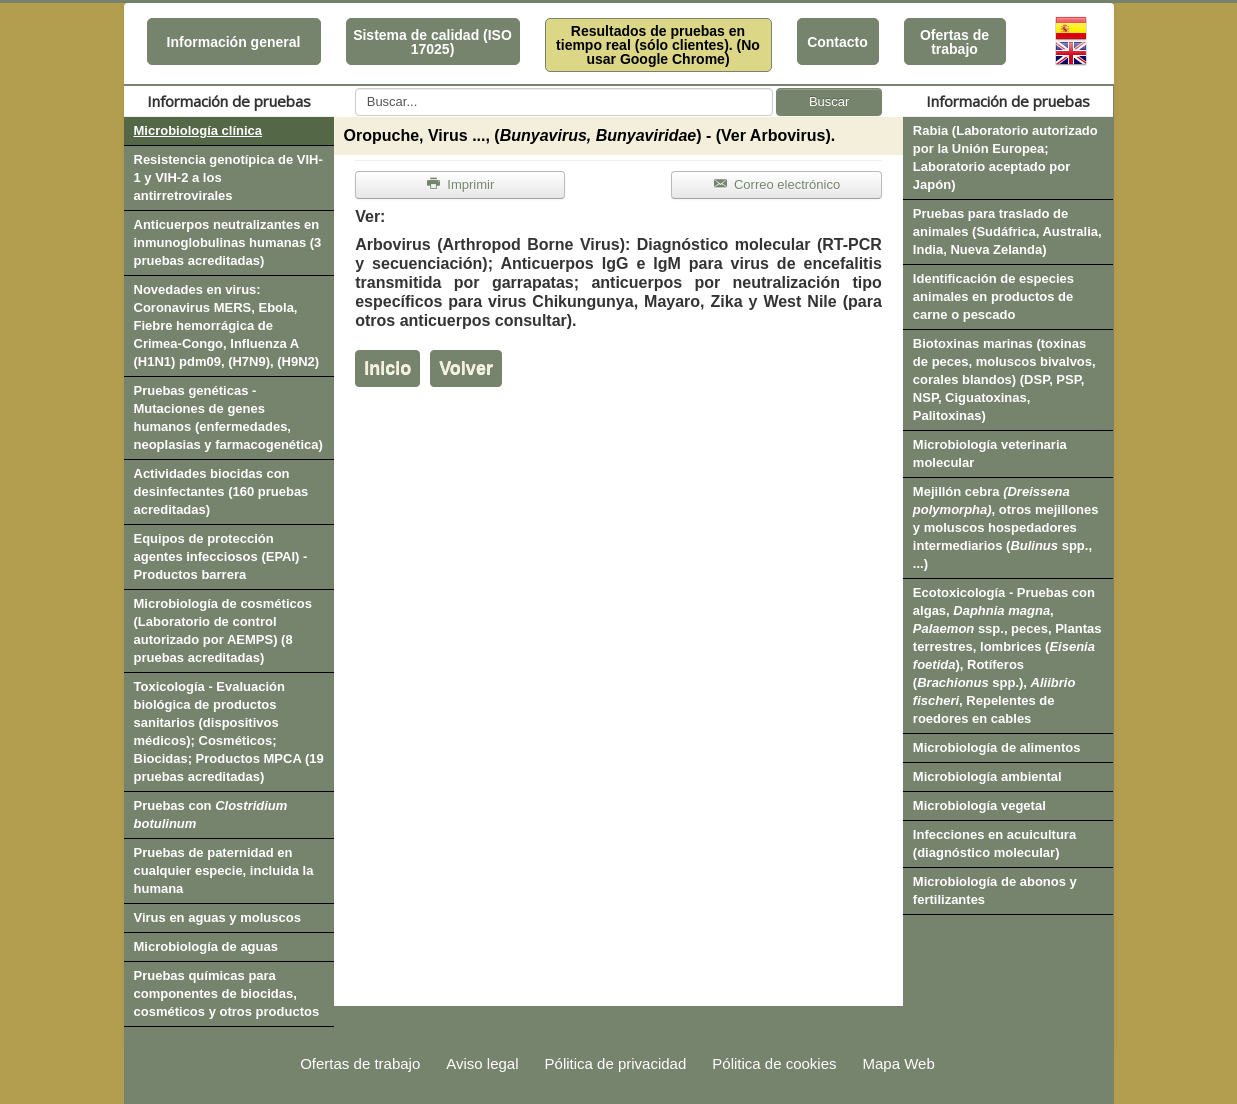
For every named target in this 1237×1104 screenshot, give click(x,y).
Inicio (387, 368)
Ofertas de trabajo (954, 42)
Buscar (829, 101)
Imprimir (460, 184)
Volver (466, 368)
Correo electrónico (776, 184)
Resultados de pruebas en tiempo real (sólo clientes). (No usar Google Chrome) (658, 45)
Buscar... (355, 88)
